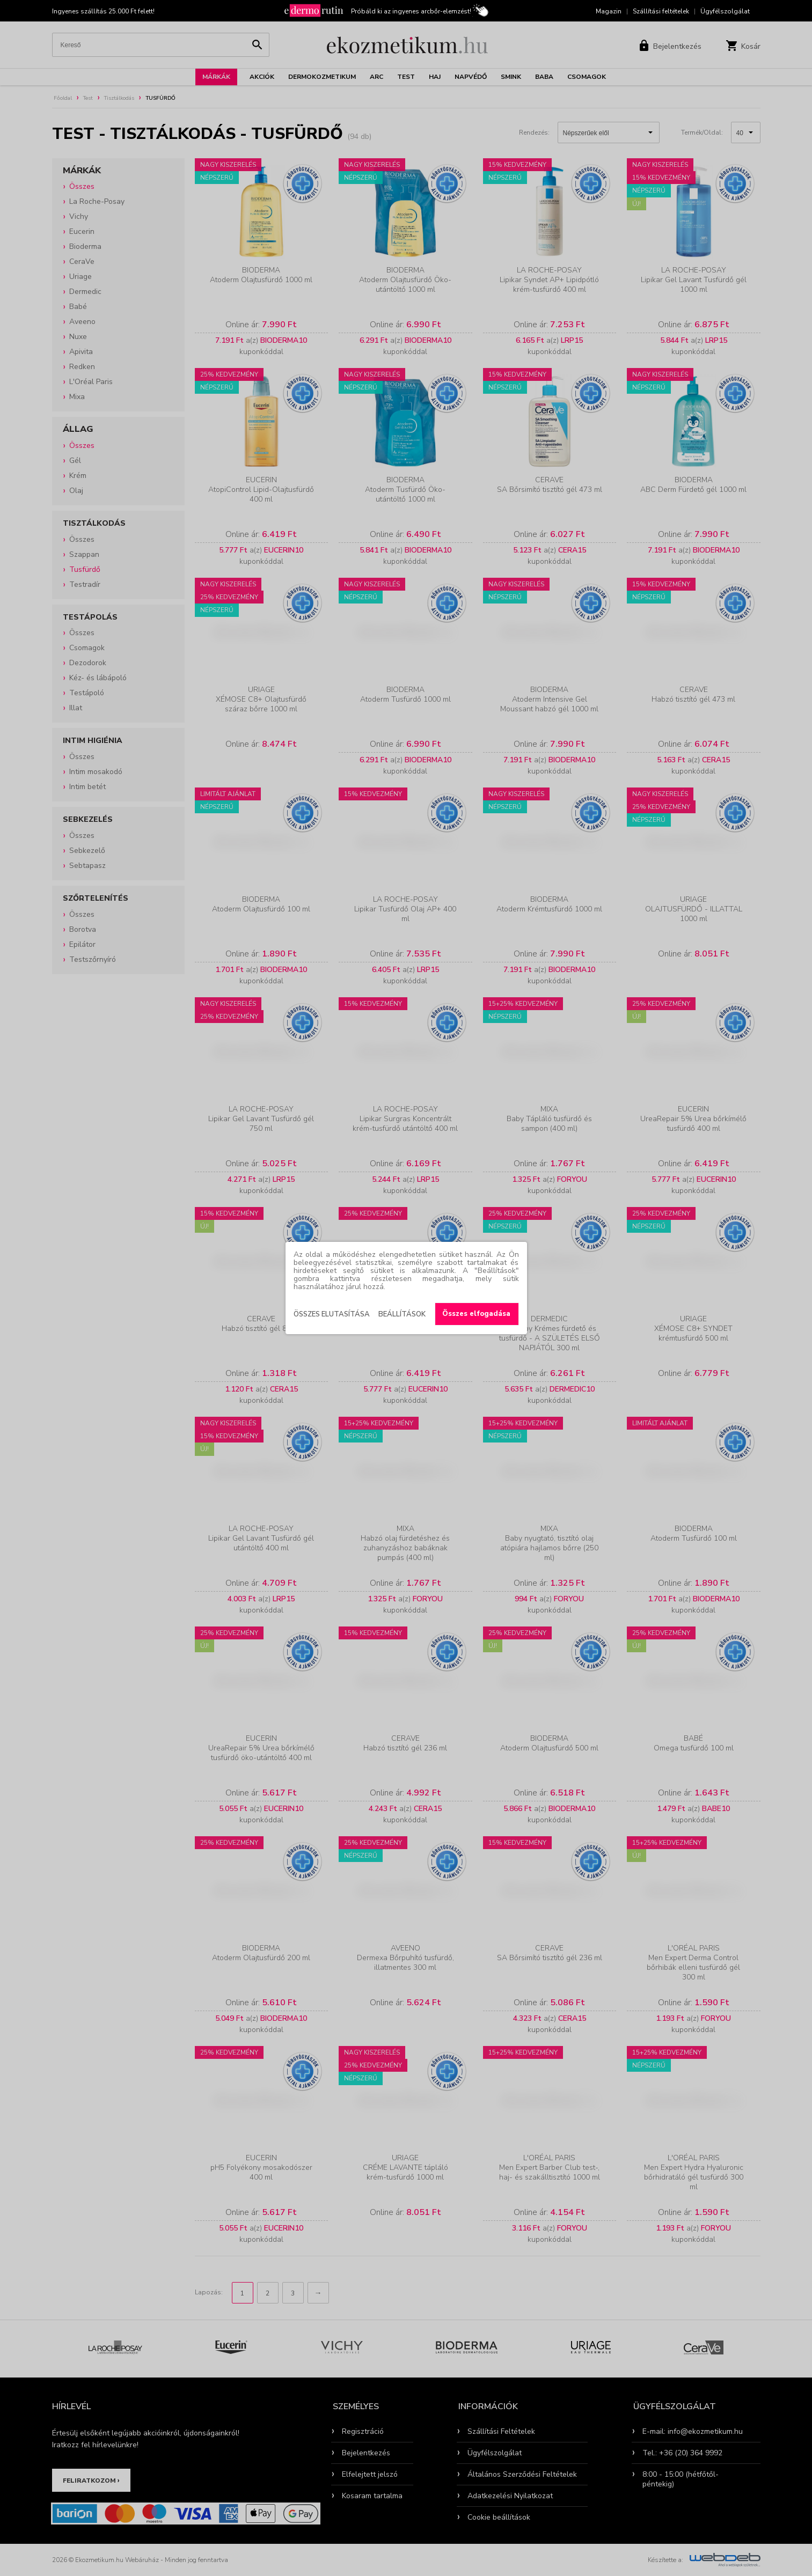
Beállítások (402, 1314)
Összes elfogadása (476, 1314)
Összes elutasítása (332, 1314)
